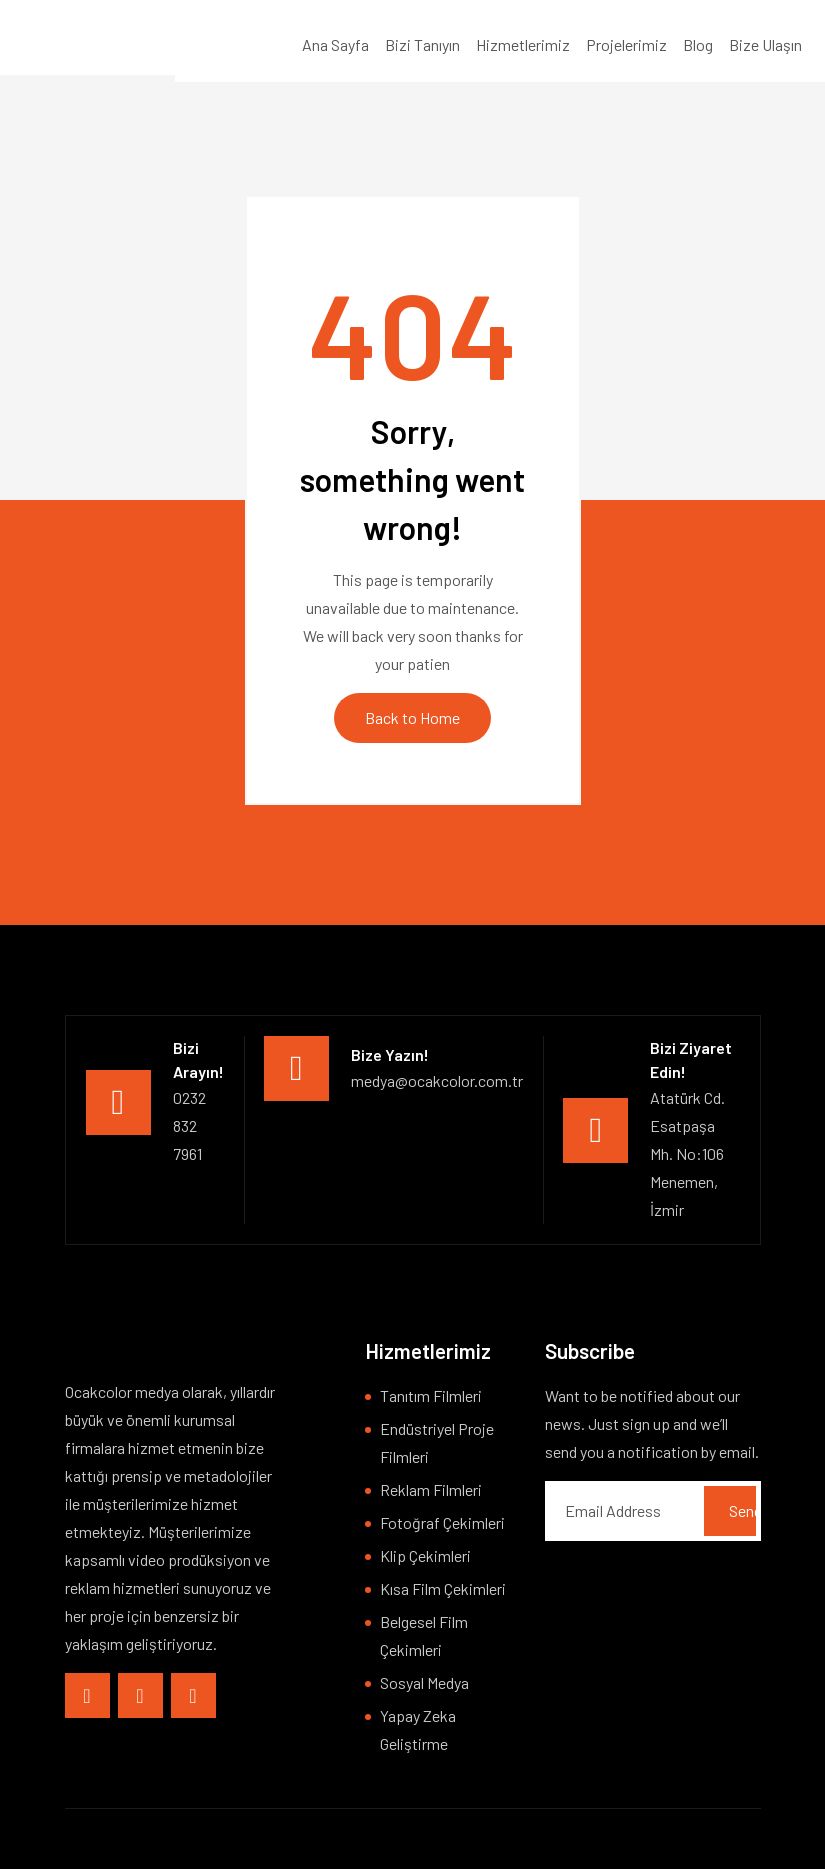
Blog (698, 44)
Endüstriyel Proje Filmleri (437, 1442)
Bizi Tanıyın (422, 44)
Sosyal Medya (424, 1682)
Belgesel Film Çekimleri (424, 1635)
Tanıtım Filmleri (431, 1395)
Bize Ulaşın (765, 44)
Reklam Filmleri (431, 1489)
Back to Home (412, 717)
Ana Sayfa (335, 44)
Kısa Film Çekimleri (443, 1588)
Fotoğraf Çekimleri (442, 1522)
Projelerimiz (626, 44)
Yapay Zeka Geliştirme (418, 1729)
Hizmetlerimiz (523, 44)
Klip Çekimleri (425, 1555)
